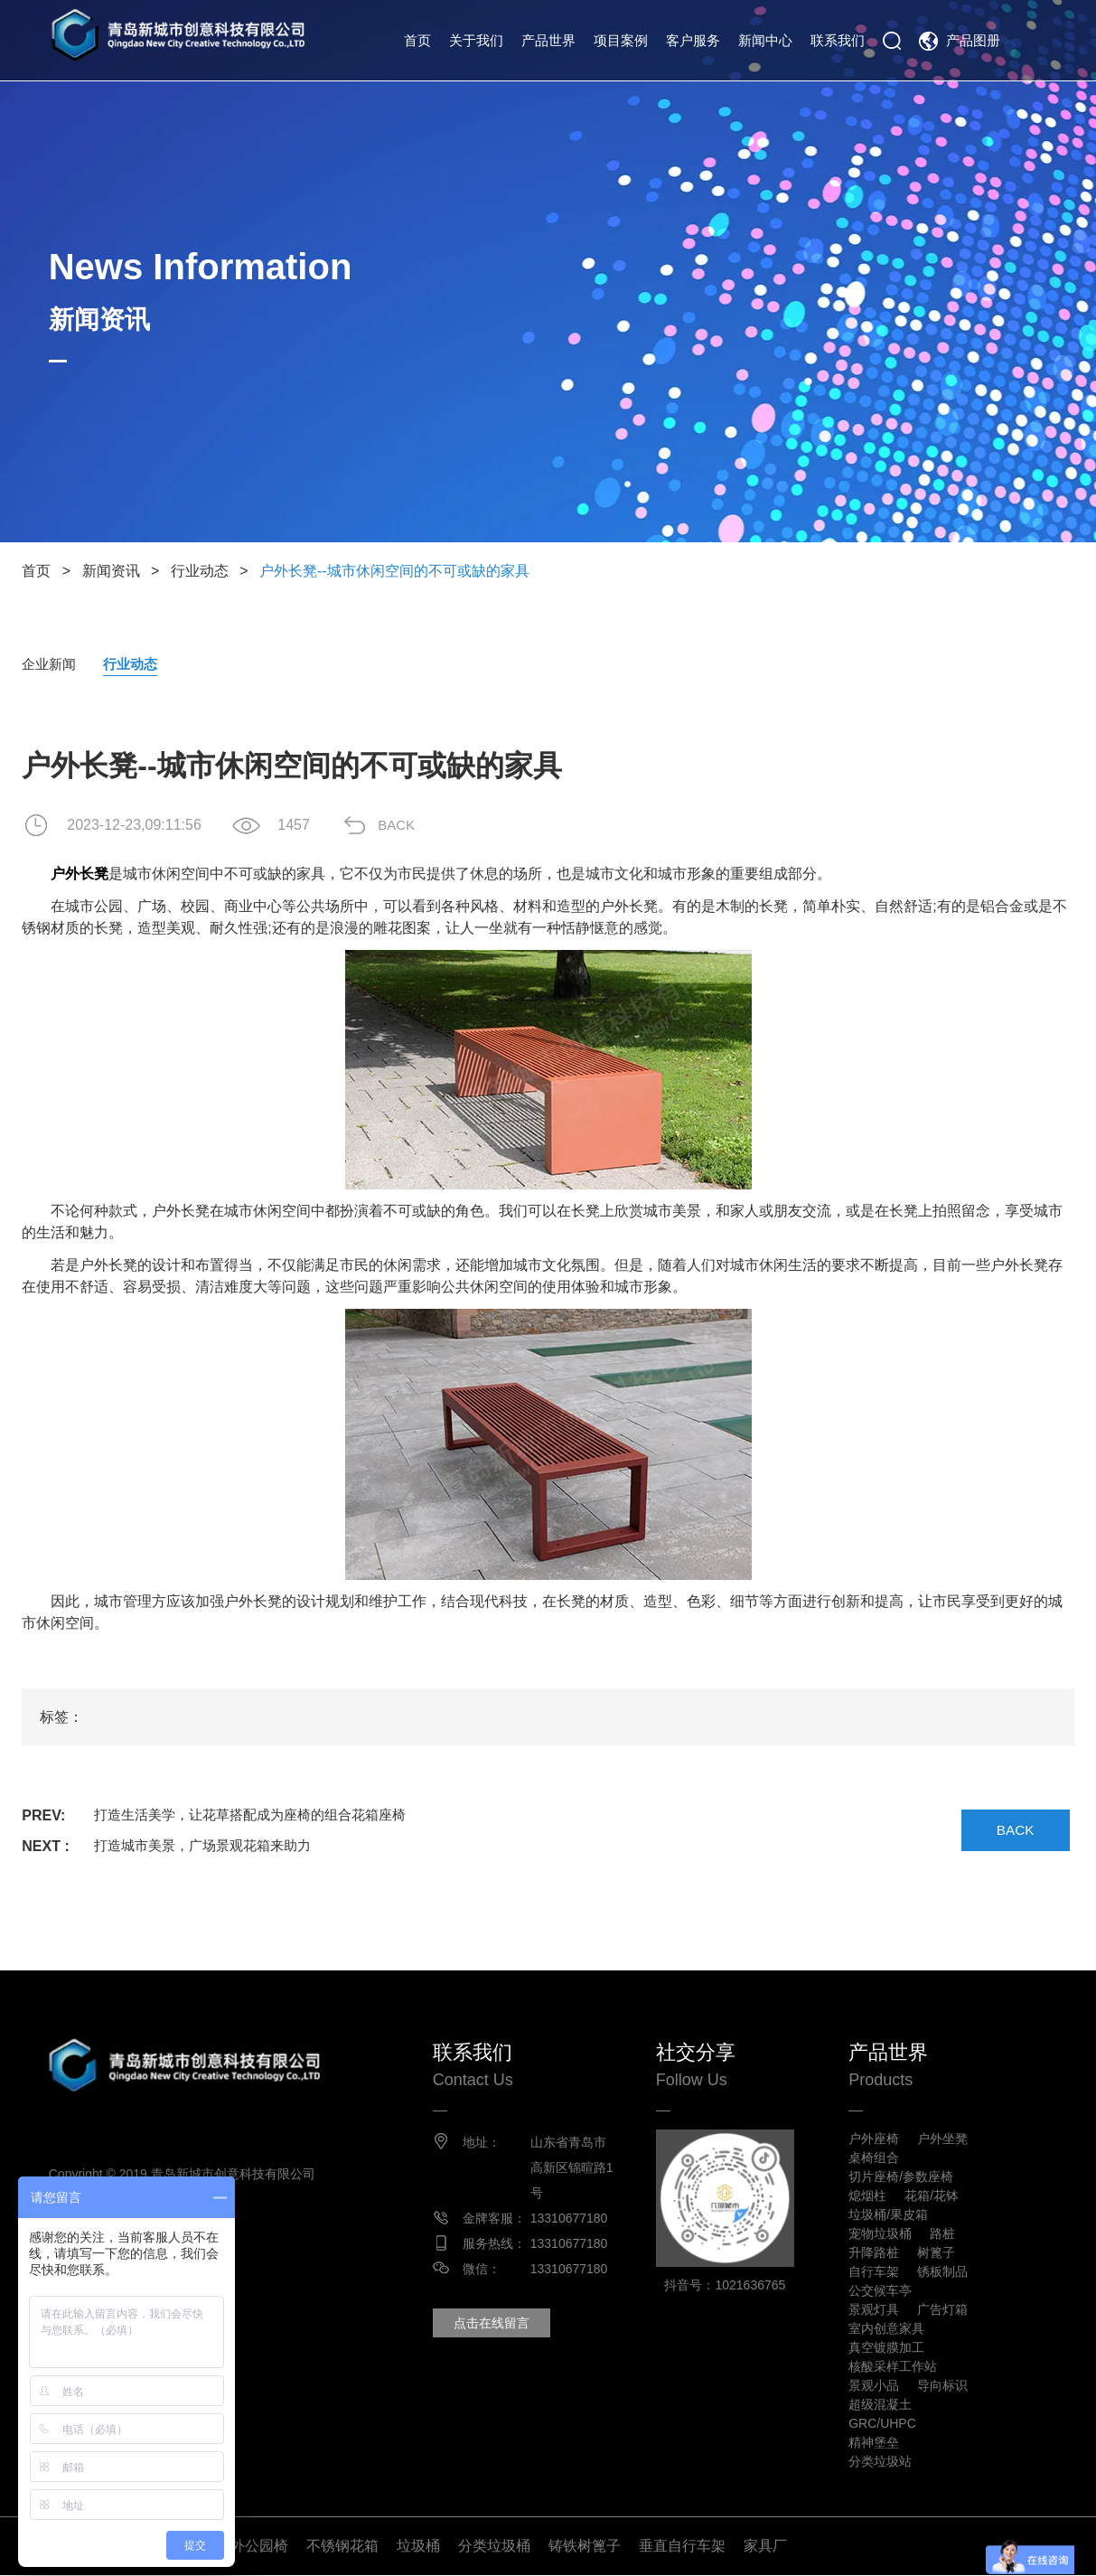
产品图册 (973, 40)
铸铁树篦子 (584, 2546)
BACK (406, 825)
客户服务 (693, 40)
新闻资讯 (111, 570)
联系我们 (837, 40)
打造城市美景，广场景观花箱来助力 (209, 1847)
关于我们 (476, 40)
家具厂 (765, 2546)
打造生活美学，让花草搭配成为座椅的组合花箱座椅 (260, 1816)
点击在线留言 (494, 2324)
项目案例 (621, 40)
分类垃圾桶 (494, 2546)
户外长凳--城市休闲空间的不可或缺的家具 (394, 570)
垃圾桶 (418, 2546)
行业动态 (200, 570)
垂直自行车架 (682, 2546)
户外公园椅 (252, 2546)
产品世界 (548, 40)
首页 (417, 40)
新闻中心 (765, 40)
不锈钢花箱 (342, 2546)
